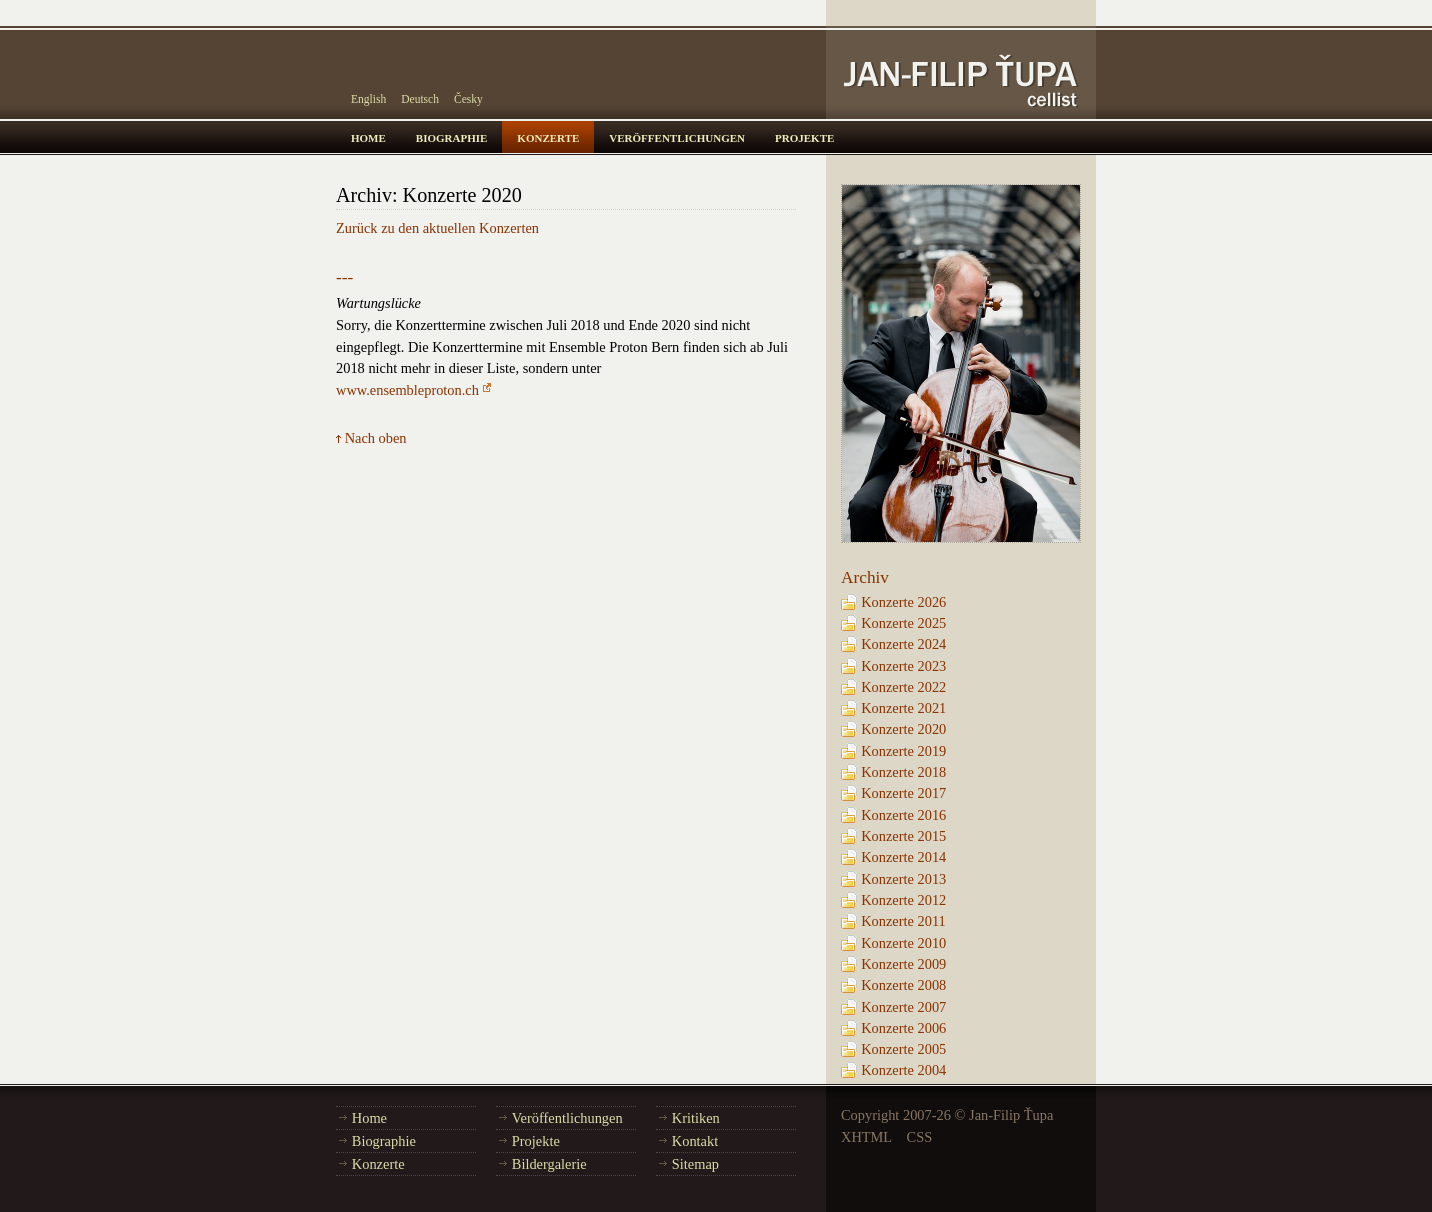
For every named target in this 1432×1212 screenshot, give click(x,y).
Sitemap (695, 1164)
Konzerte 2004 (903, 1070)
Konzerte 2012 (903, 900)
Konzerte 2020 (903, 729)
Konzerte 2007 (903, 1007)
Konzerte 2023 (903, 666)
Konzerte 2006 (903, 1028)
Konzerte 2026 (903, 602)
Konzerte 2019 (903, 751)
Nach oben (376, 438)
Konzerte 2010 (903, 943)
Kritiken (696, 1118)
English (368, 99)
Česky (468, 99)
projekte (804, 136)
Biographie (384, 1141)
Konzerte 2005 (903, 1049)
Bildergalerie (549, 1164)
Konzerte (378, 1164)
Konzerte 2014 (903, 857)
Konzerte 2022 (903, 687)
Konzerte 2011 (903, 921)
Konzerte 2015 (903, 836)
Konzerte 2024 (903, 644)
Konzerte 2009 (903, 964)
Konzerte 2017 (903, 793)
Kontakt (695, 1141)
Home (369, 1118)
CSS (920, 1137)
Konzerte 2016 (903, 815)
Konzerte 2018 (903, 772)
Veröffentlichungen (567, 1118)
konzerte (548, 136)
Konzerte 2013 (903, 879)
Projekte (536, 1141)
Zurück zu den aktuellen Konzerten (437, 228)
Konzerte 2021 (903, 708)
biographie (452, 136)
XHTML (866, 1137)
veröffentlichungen (677, 136)
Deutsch (420, 99)
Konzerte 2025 (903, 623)
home (368, 136)
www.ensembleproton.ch (407, 390)
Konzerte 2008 (903, 985)
